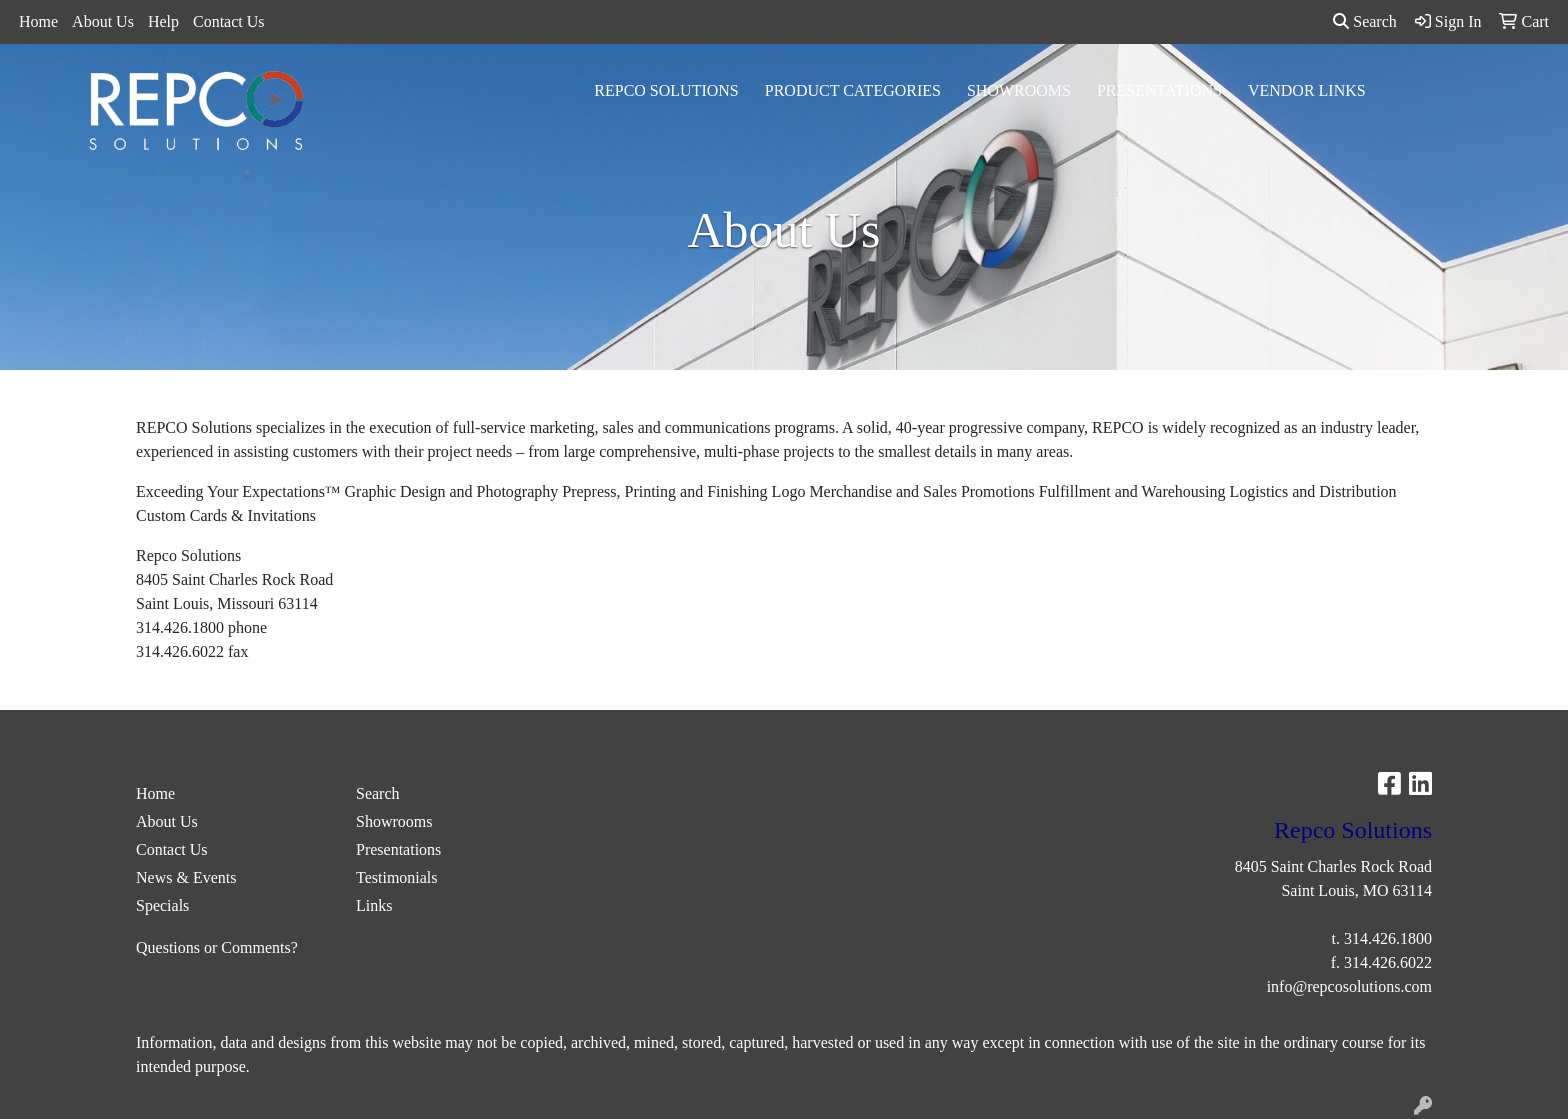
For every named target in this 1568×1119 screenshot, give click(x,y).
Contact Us (229, 21)
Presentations (1159, 90)
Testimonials (397, 877)
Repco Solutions (666, 90)
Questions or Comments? (217, 947)
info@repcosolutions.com (1349, 986)
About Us (103, 21)
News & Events (186, 877)
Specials (162, 905)
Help (163, 21)
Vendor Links (1307, 90)
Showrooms (1019, 90)
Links (374, 905)
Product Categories (853, 90)
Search (1365, 21)
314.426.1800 (1388, 938)
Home (38, 21)
